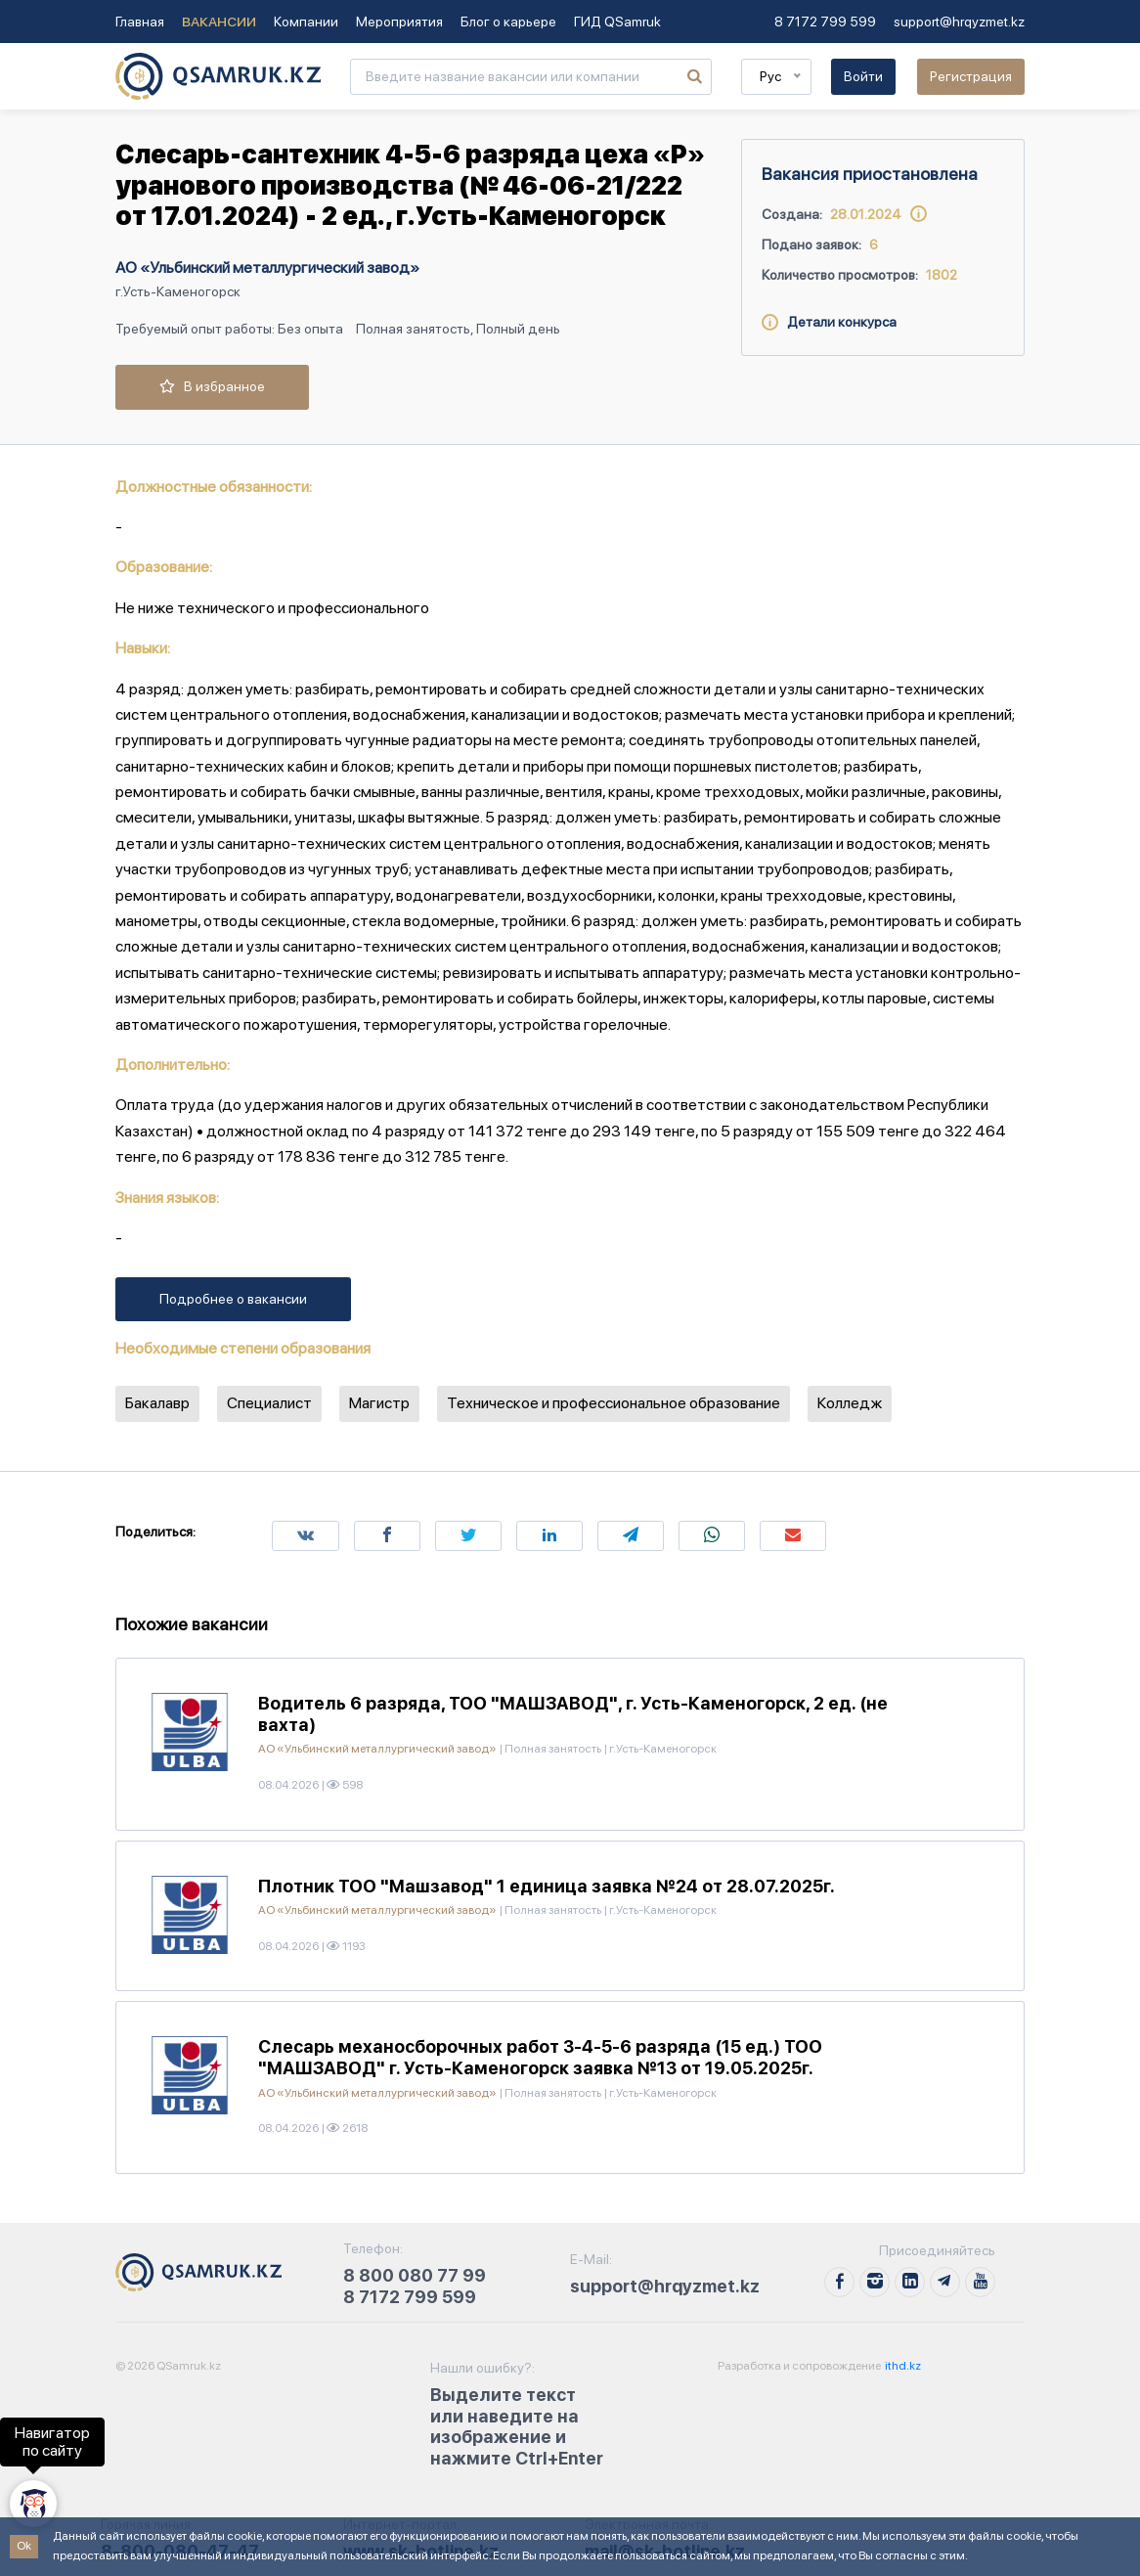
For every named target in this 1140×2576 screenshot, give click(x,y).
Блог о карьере (508, 21)
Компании (306, 21)
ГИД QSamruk (617, 21)
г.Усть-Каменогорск (178, 291)
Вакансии (219, 21)
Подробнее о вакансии (233, 1299)
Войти (863, 76)
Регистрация (971, 76)
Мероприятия (399, 21)
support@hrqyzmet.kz (959, 21)
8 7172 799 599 (825, 21)
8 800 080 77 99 (414, 2275)
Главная (139, 21)
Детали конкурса (829, 322)
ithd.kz (902, 2366)
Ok (24, 2546)
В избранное (212, 386)
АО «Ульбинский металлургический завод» (267, 267)
